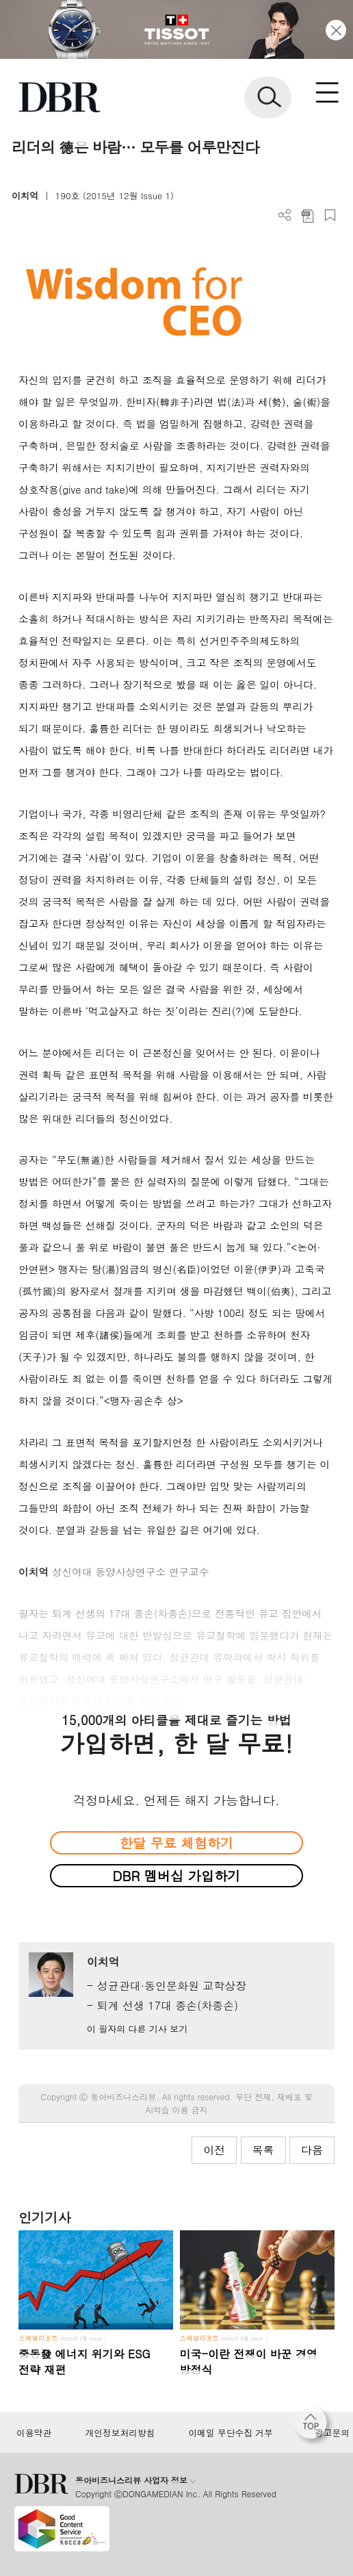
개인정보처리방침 (120, 2433)
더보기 (285, 215)
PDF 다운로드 (307, 215)
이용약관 (33, 2433)
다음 (312, 2150)
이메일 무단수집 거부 (230, 2433)
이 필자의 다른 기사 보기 (137, 2028)
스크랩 (330, 215)
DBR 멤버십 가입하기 (177, 1875)
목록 (263, 2150)
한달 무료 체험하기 (176, 1842)
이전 (214, 2150)
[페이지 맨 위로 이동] (314, 2426)
